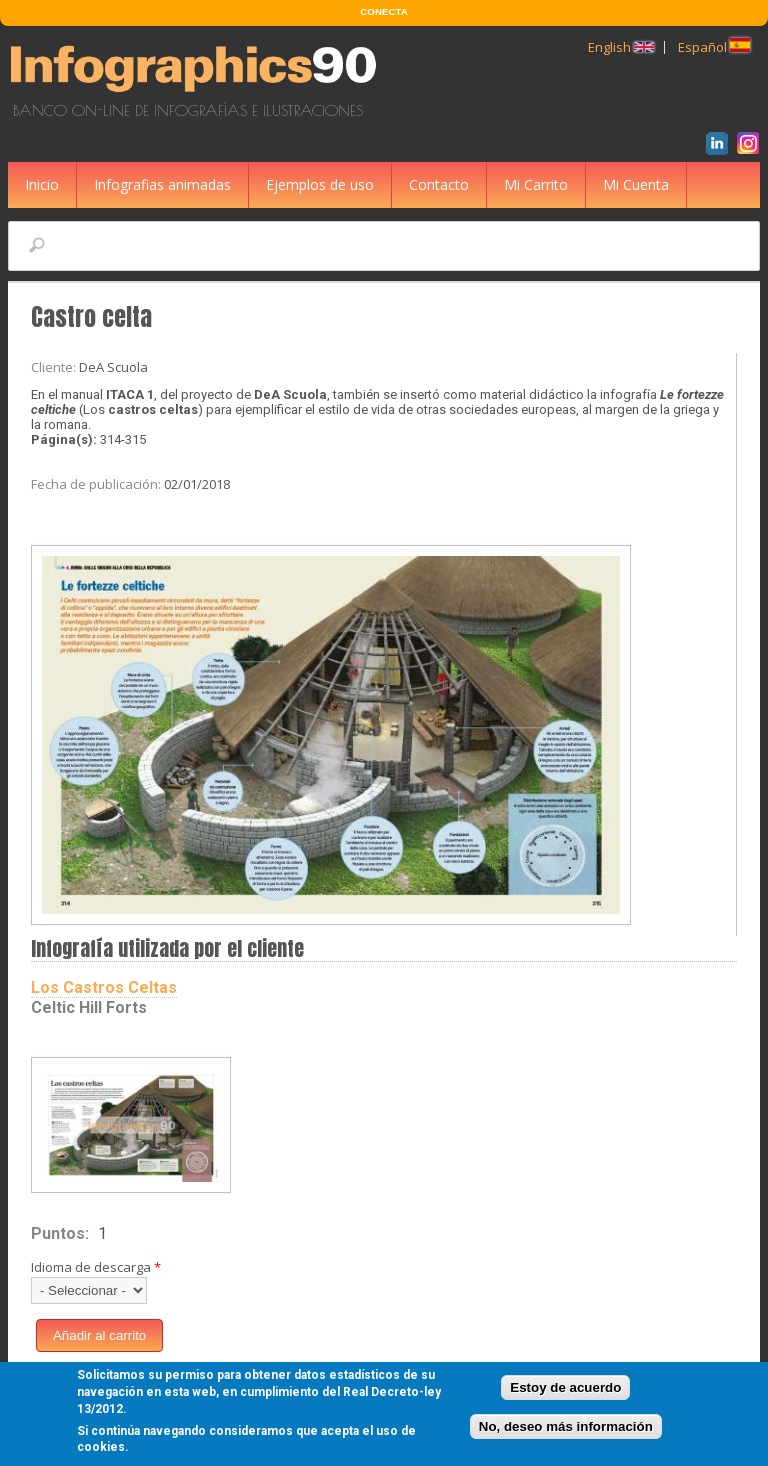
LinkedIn (720, 146)
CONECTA (383, 11)
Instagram (751, 146)
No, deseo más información (566, 1429)
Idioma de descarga (96, 1267)
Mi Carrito (536, 184)
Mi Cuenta (636, 184)
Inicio (42, 184)
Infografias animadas (162, 184)
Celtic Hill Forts (89, 1007)
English (621, 47)
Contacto (439, 184)
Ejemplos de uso (320, 184)
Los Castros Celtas (104, 987)
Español (714, 47)
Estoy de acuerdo (565, 1391)
